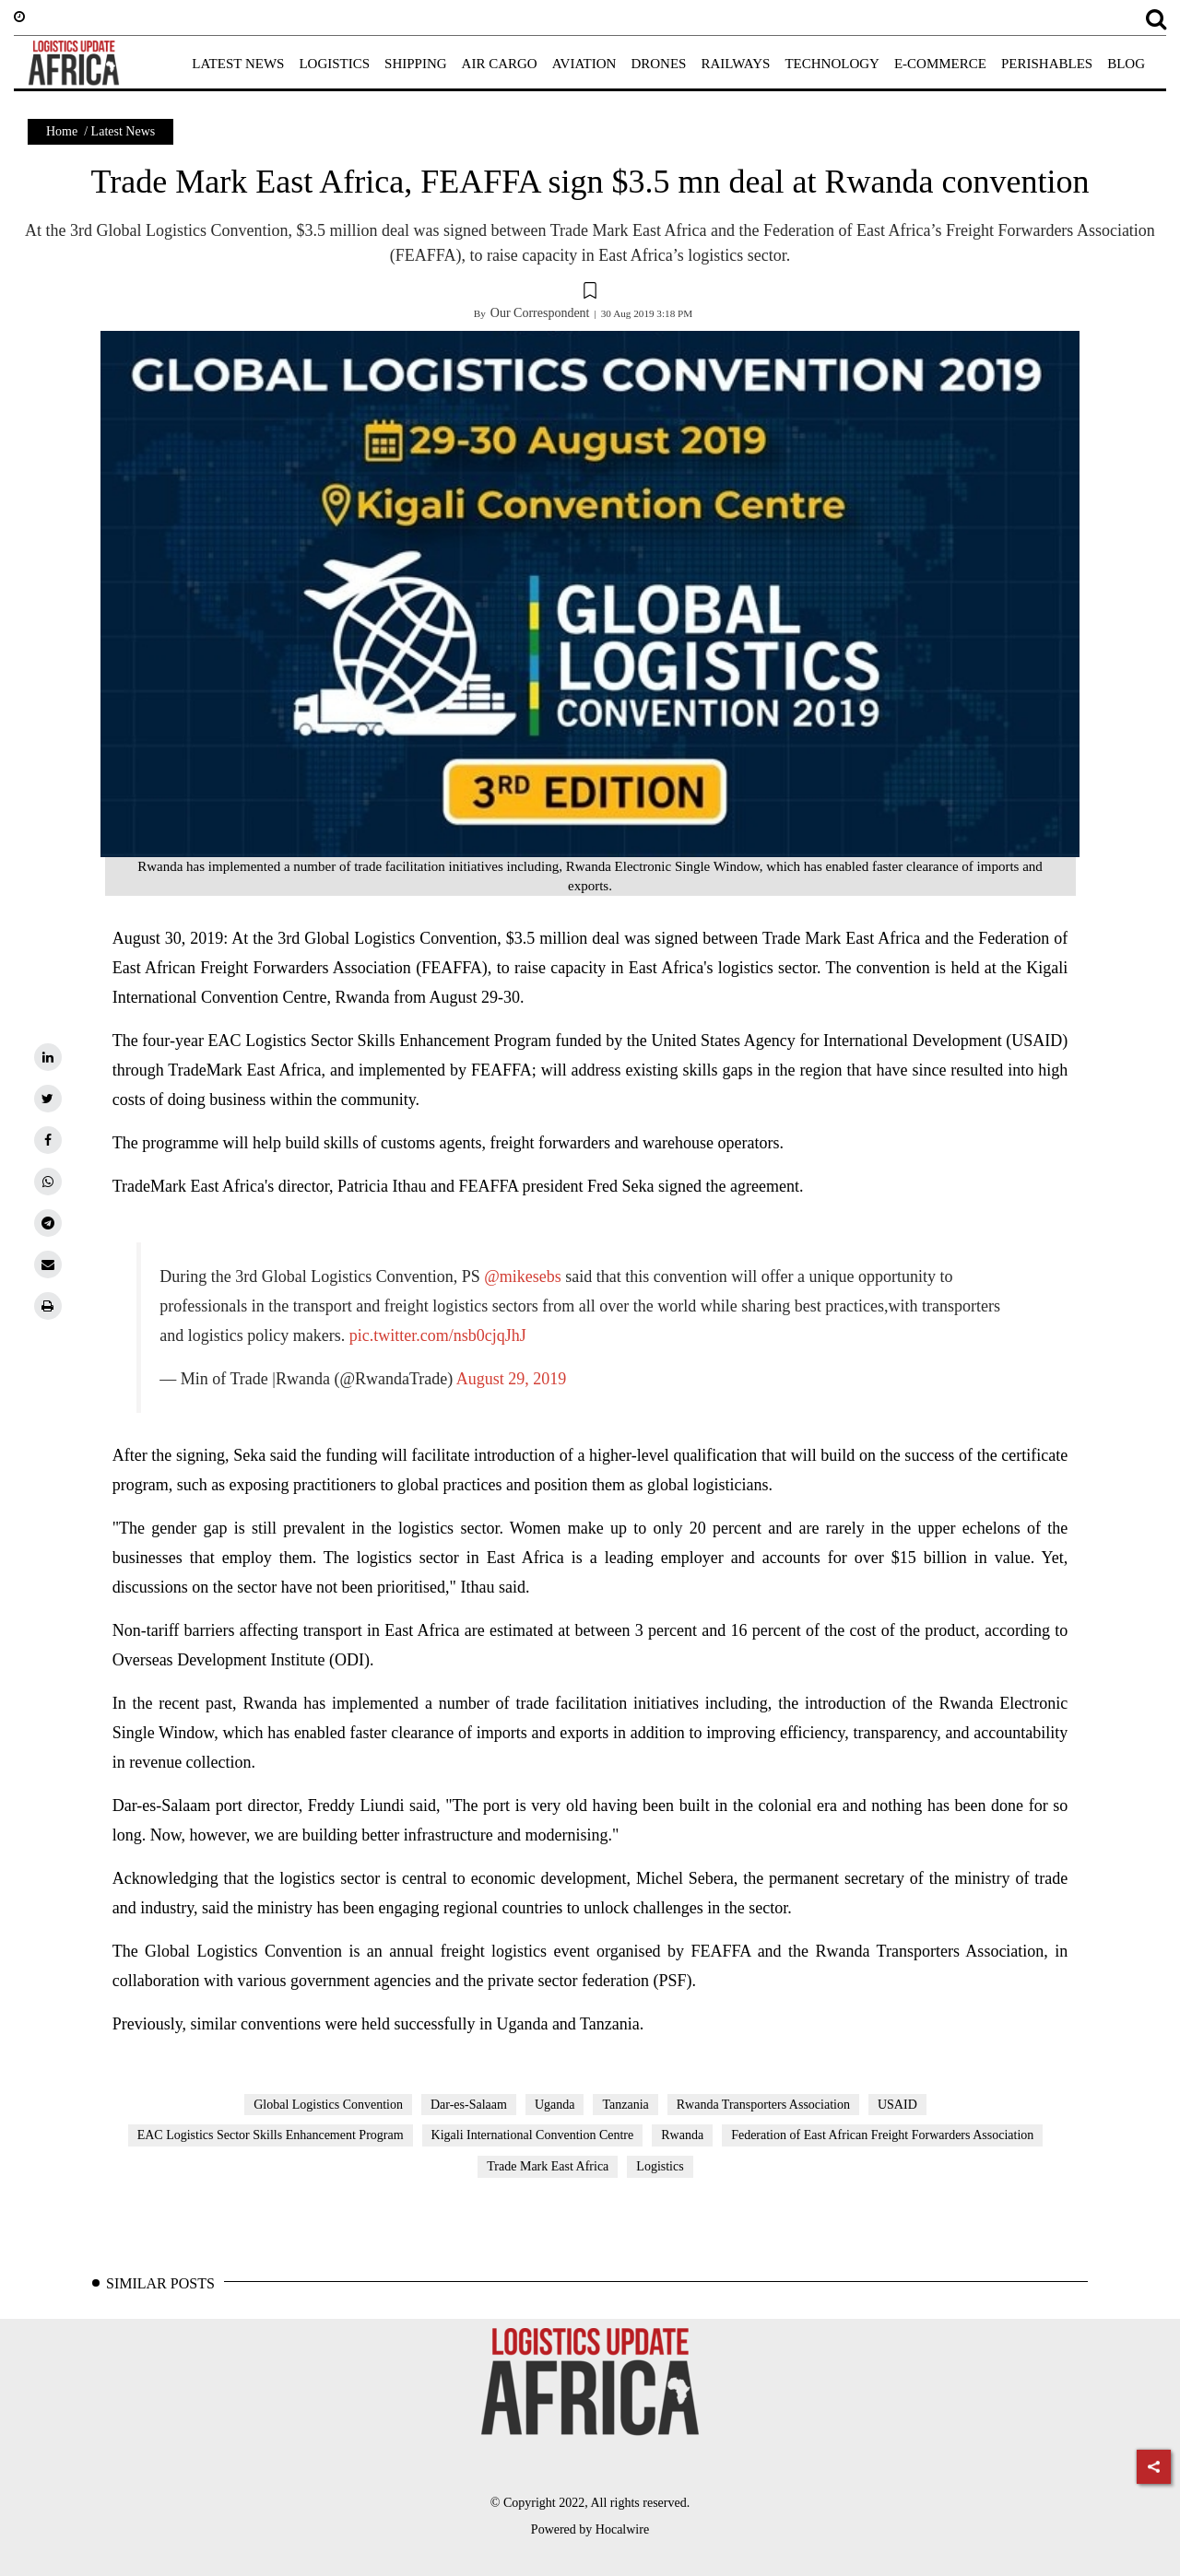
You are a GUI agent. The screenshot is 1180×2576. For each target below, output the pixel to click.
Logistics (659, 2166)
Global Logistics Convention (328, 2104)
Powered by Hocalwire (590, 2529)
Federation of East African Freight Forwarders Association (882, 2135)
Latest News (123, 131)
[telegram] (48, 1223)
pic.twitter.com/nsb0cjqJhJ (437, 1335)
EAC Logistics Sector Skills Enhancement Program (270, 2135)
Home (61, 131)
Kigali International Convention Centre (532, 2135)
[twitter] (48, 1098)
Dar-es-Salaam (469, 2104)
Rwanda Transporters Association (763, 2104)
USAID (897, 2104)
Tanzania (625, 2104)
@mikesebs (522, 1276)
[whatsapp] (48, 1181)
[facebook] (48, 1140)
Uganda (555, 2104)
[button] (590, 293)
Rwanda (682, 2135)
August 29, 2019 (511, 1379)
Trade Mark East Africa (547, 2166)
